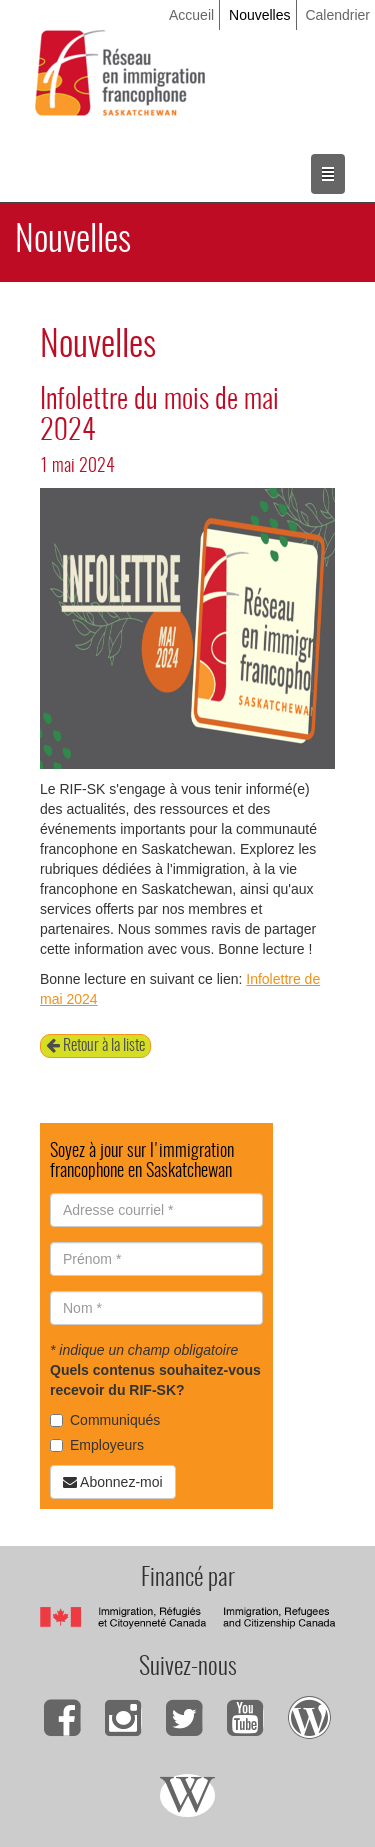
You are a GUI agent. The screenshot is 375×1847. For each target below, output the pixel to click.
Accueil (191, 15)
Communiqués (105, 1420)
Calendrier (337, 15)
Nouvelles (259, 15)
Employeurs (97, 1445)
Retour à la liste (95, 1046)
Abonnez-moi (113, 1482)
